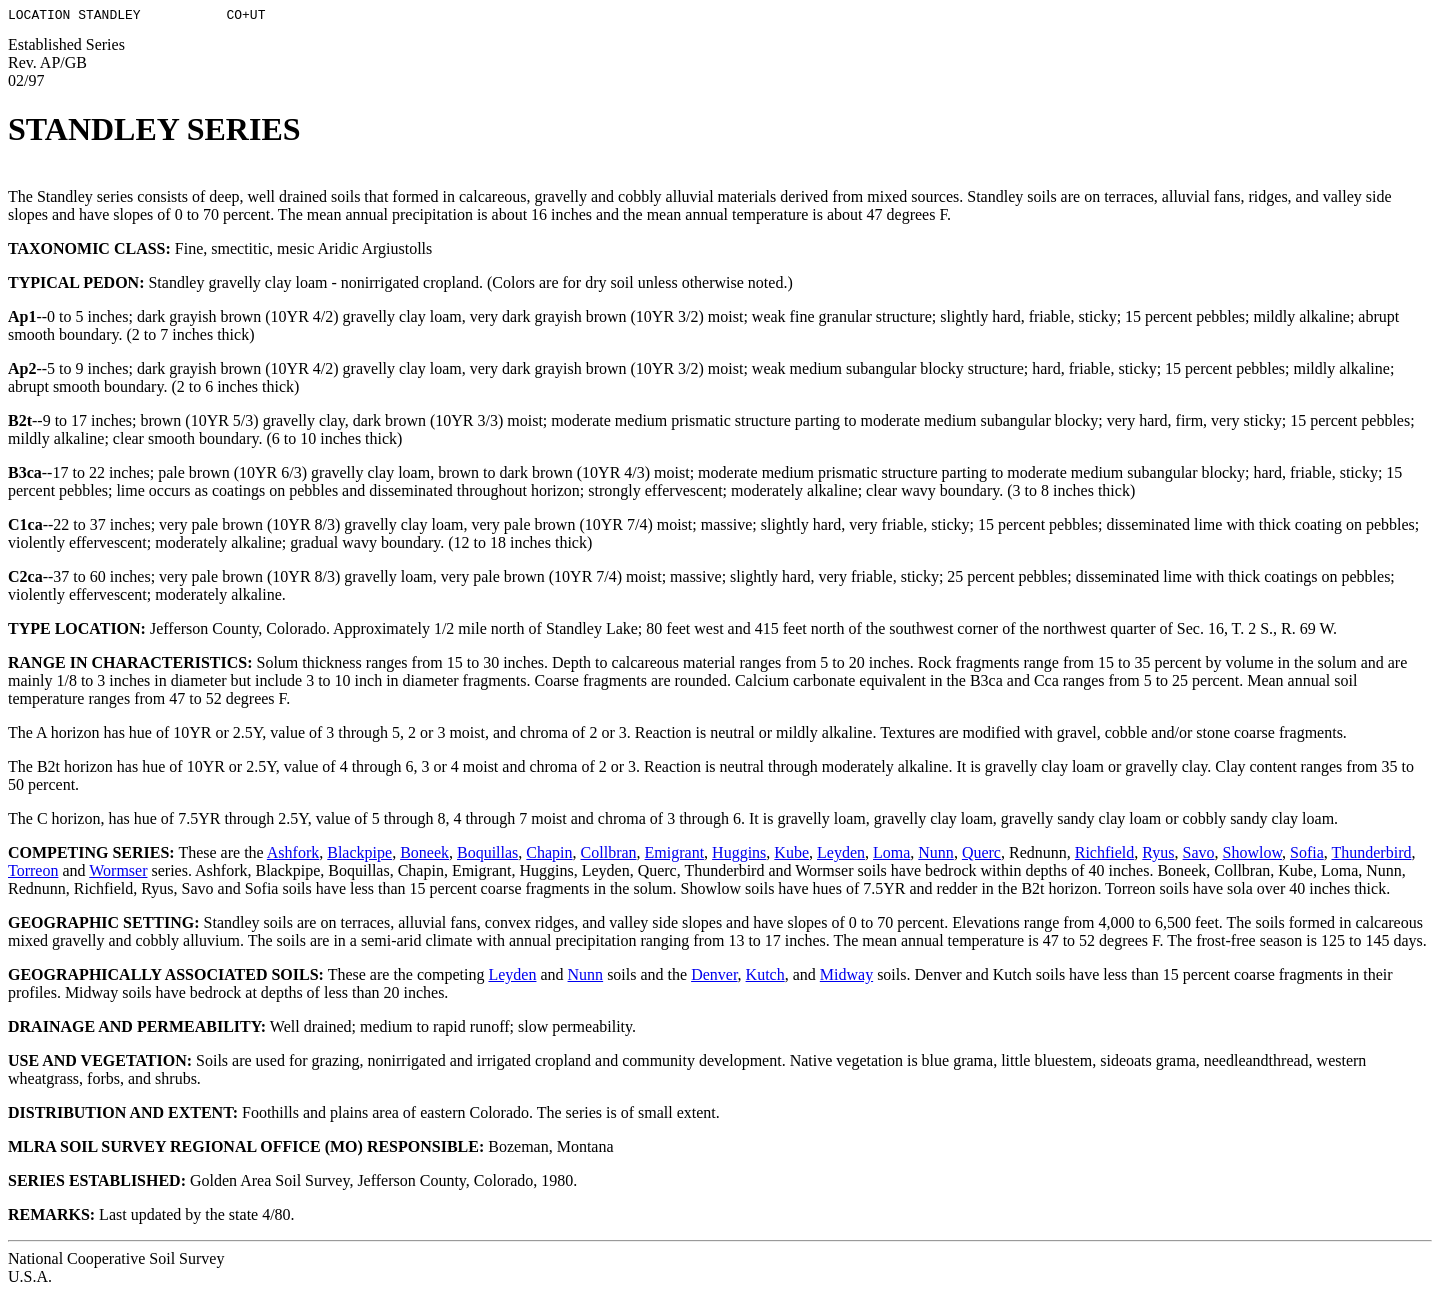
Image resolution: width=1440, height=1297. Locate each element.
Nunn (936, 855)
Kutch (765, 977)
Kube (791, 855)
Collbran (609, 855)
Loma (891, 855)
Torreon (33, 873)
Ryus (1158, 855)
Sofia (1307, 855)
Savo (1199, 855)
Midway (846, 977)
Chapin (549, 855)
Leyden (841, 855)
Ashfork (293, 855)
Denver (714, 977)
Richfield (1105, 855)
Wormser (118, 873)
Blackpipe (359, 855)
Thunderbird (1371, 855)
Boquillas (487, 855)
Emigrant (675, 855)
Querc (981, 855)
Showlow (1252, 855)
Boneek (424, 855)
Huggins (739, 855)
